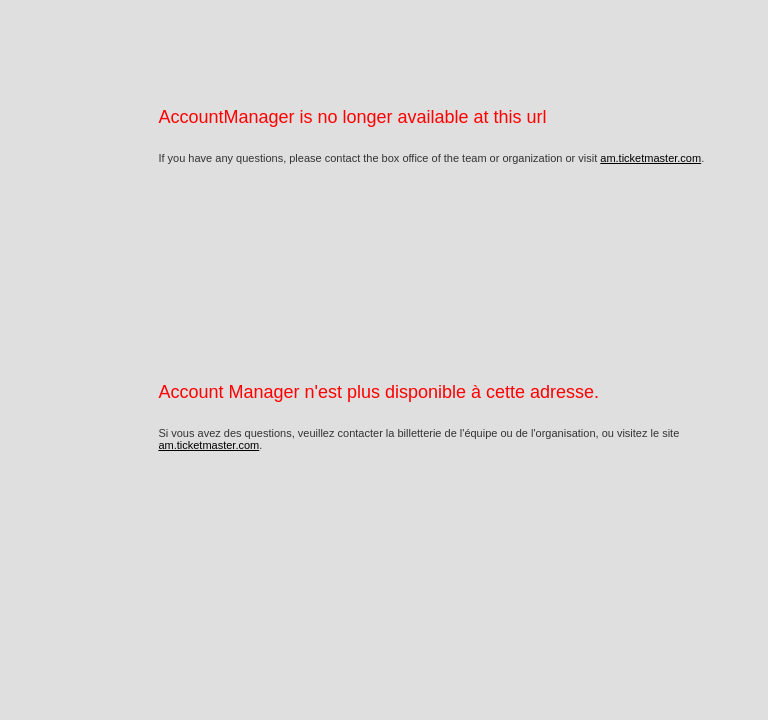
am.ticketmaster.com (650, 158)
